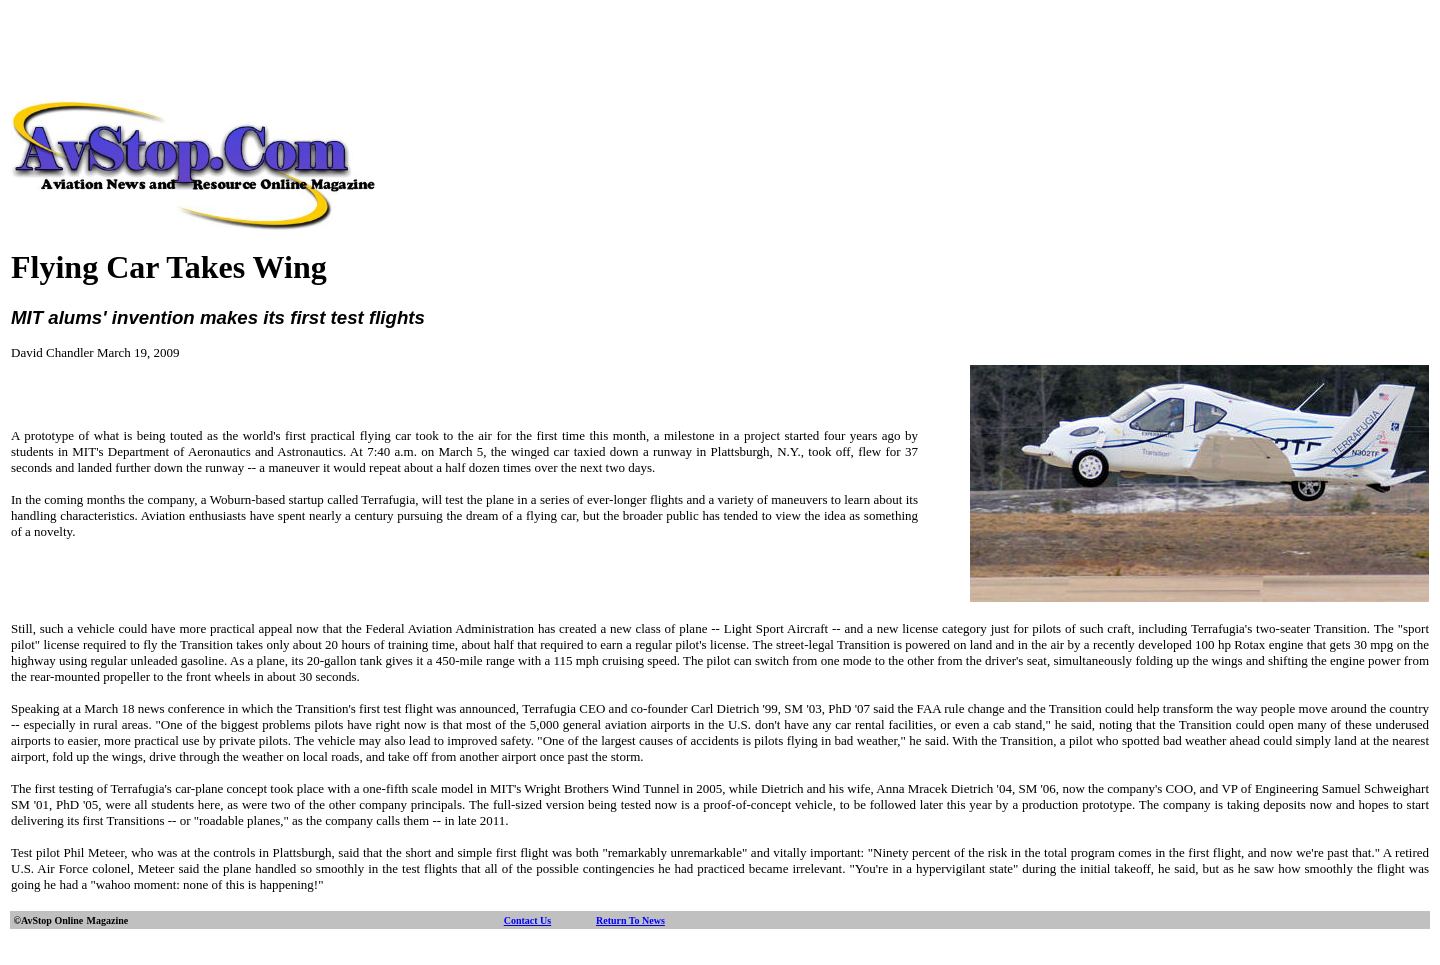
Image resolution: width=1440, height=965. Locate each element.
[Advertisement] (720, 53)
